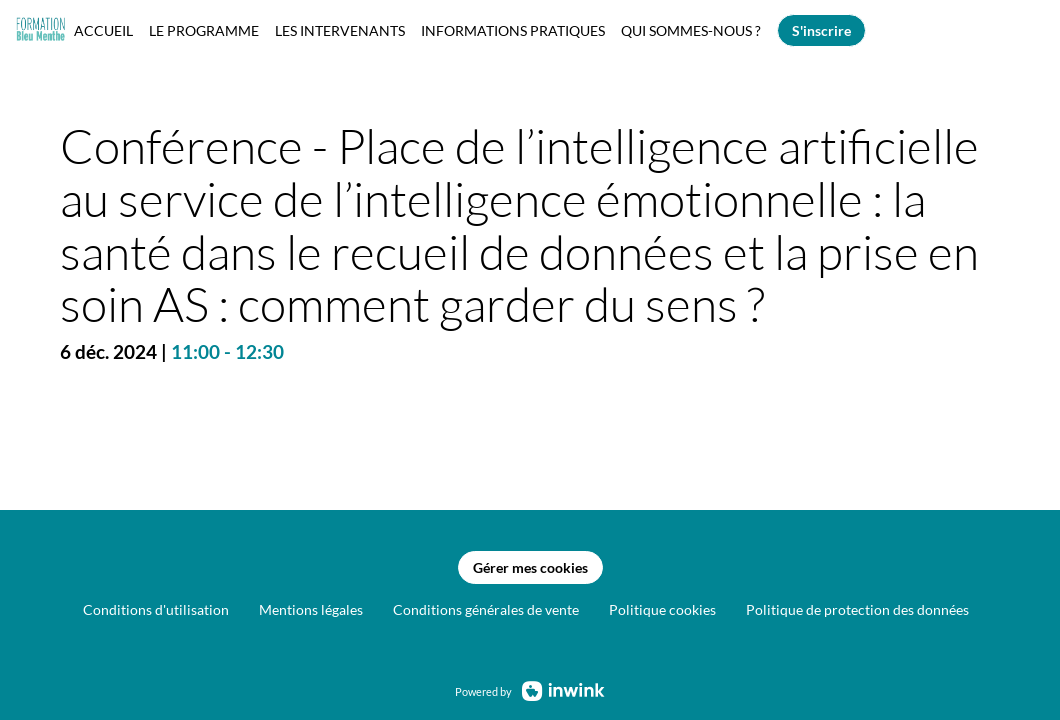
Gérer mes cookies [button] (530, 568)
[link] (103, 30)
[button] (821, 30)
